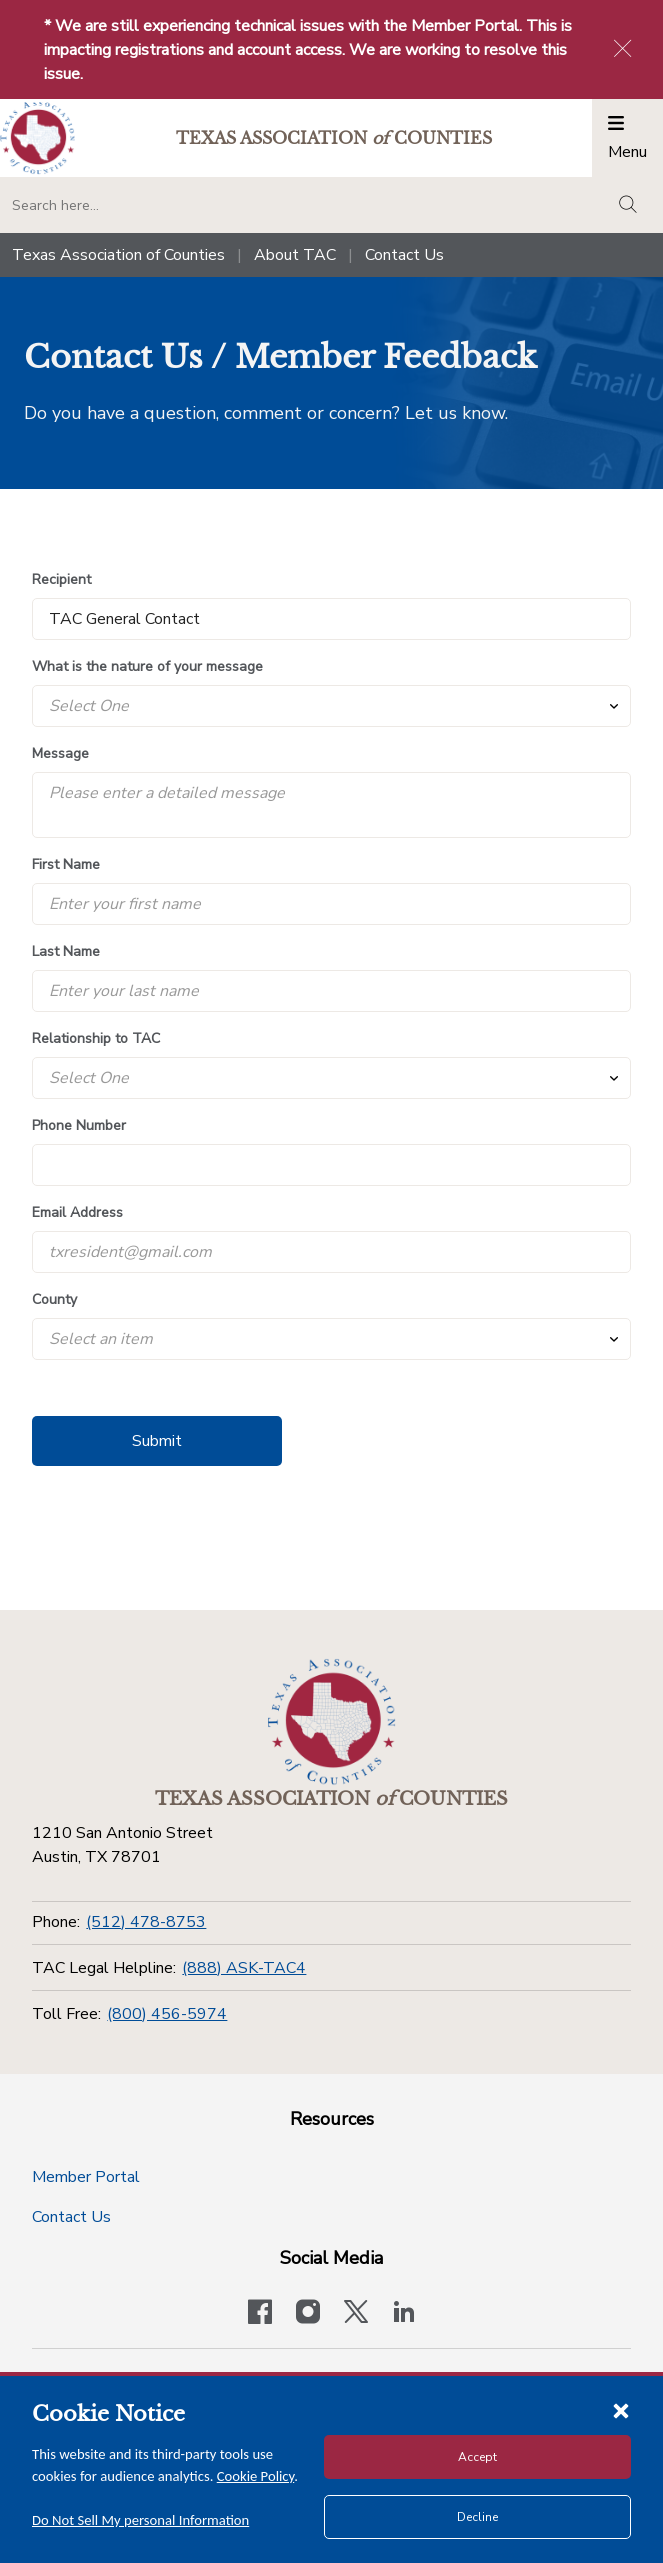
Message (60, 753)
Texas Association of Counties (118, 255)
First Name (66, 864)
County (54, 1299)
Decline (477, 2517)
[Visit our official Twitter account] (356, 2314)
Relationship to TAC (96, 1038)
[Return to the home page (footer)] (332, 1722)
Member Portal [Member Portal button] (86, 2177)
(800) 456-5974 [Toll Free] (167, 2014)
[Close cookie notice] (621, 2410)
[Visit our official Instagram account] (308, 2314)
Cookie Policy (256, 2476)
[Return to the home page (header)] (37, 138)
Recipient (61, 579)
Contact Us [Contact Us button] (71, 2217)
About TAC (295, 255)
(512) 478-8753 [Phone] (146, 1922)
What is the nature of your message (147, 666)
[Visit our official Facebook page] (260, 2314)
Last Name (66, 951)
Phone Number (79, 1125)
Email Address (77, 1212)
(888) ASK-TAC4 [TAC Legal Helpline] (244, 1968)
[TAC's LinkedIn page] (404, 2314)
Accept (477, 2457)
